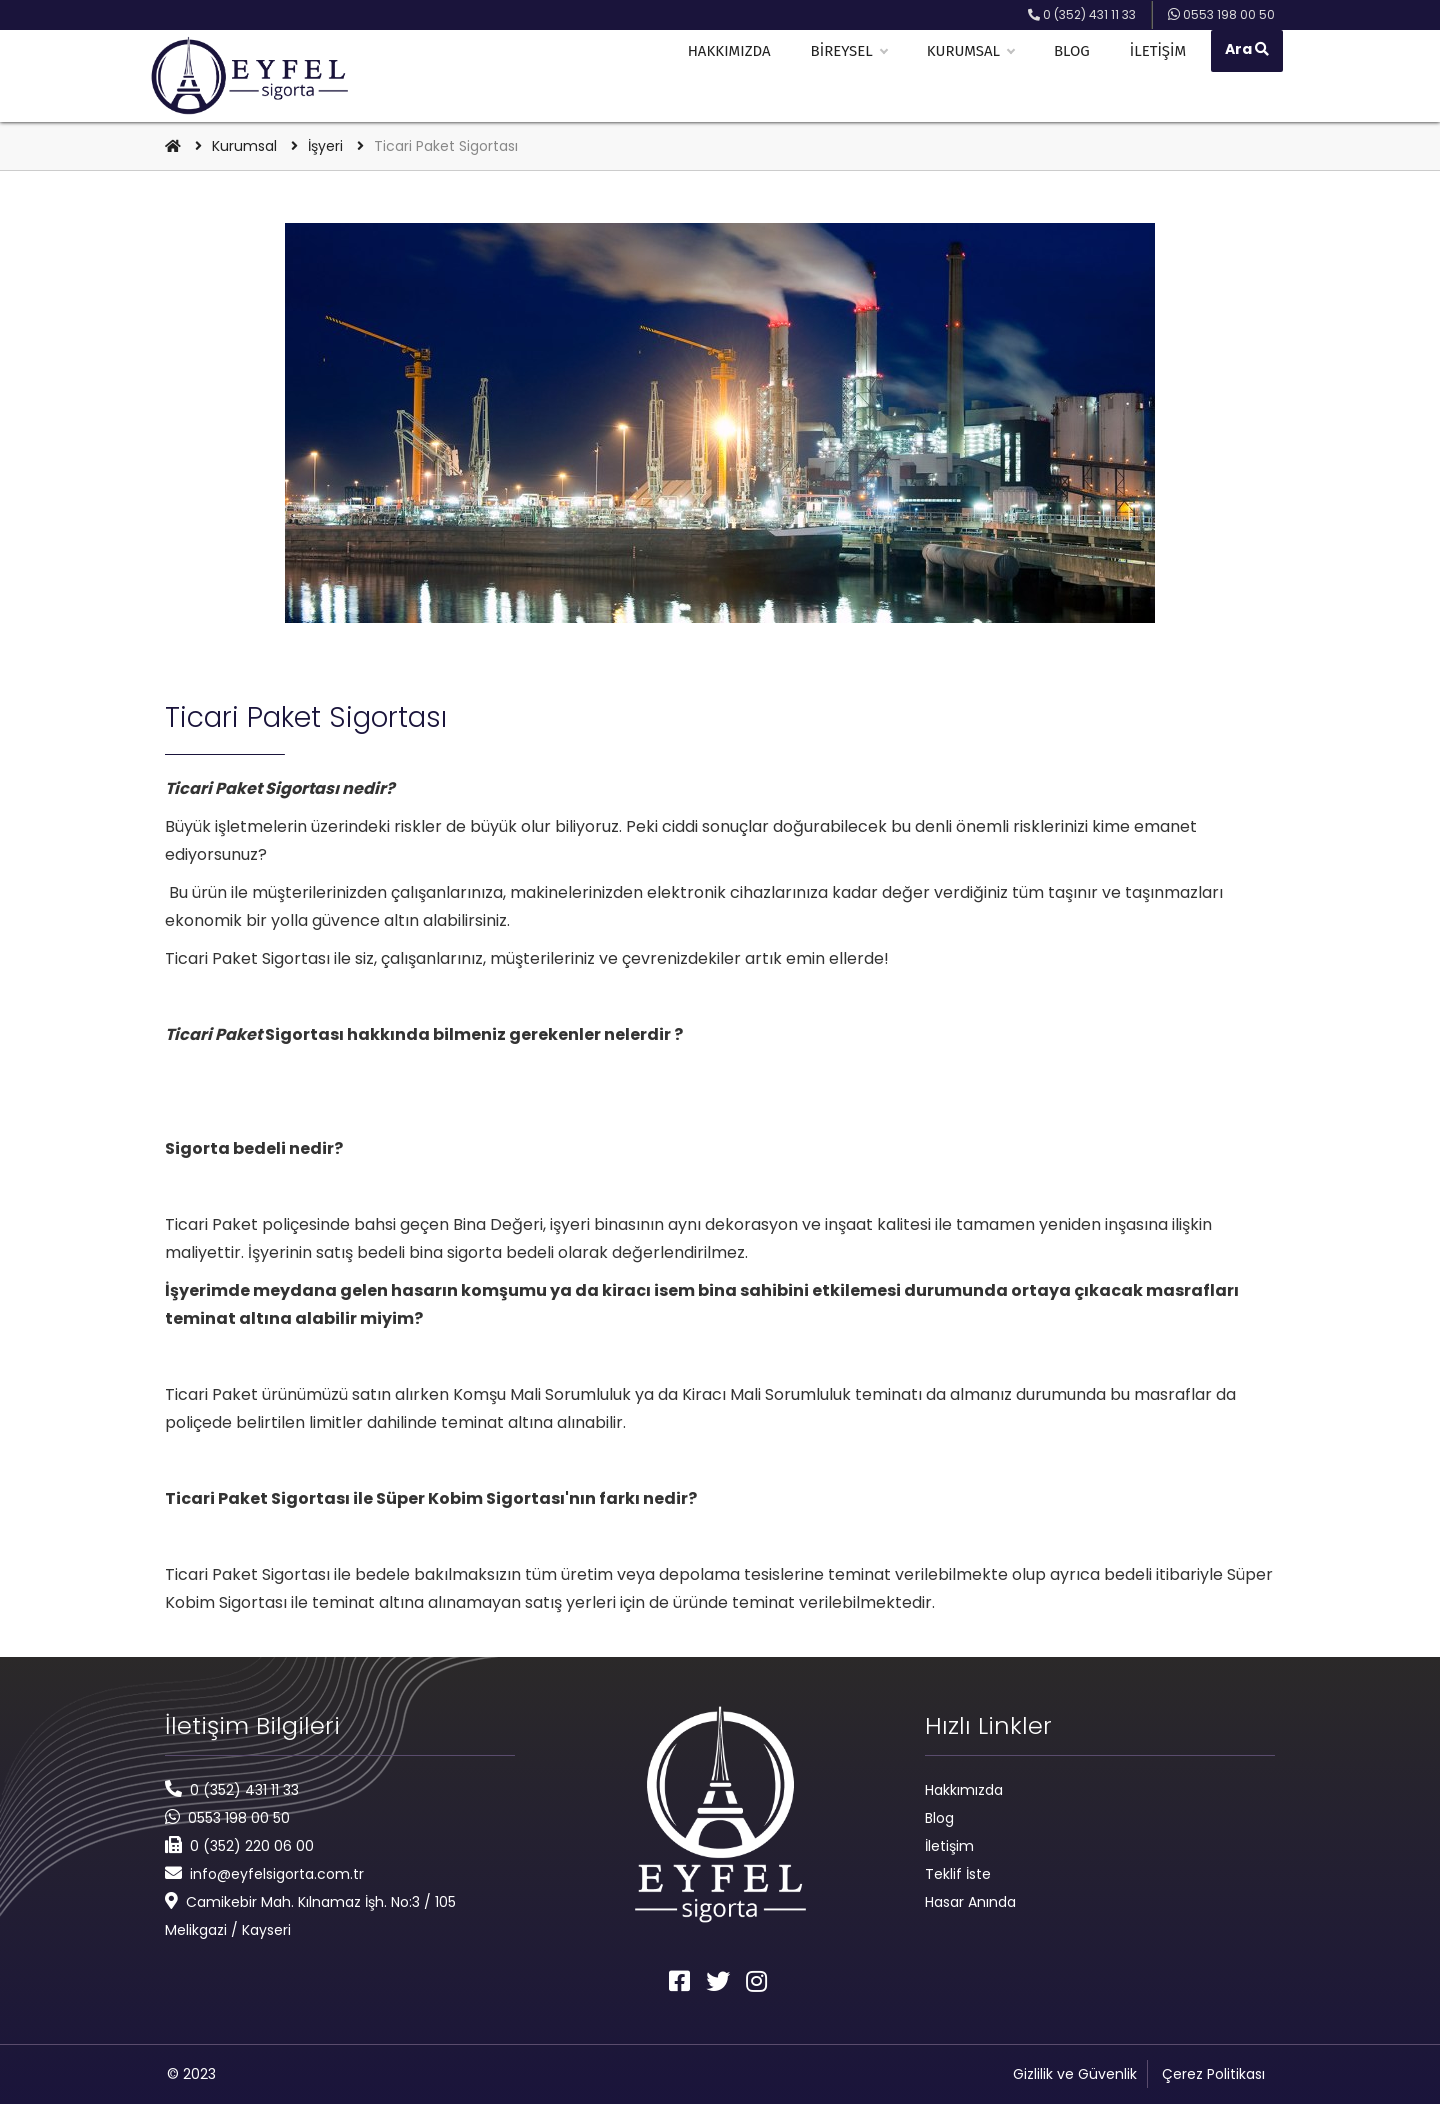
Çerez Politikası (1213, 2074)
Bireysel (855, 76)
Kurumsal (977, 76)
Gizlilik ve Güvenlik (1075, 2074)
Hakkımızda (736, 76)
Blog (1079, 76)
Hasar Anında (970, 1902)
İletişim (1165, 76)
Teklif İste (958, 1874)
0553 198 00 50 (239, 1818)
